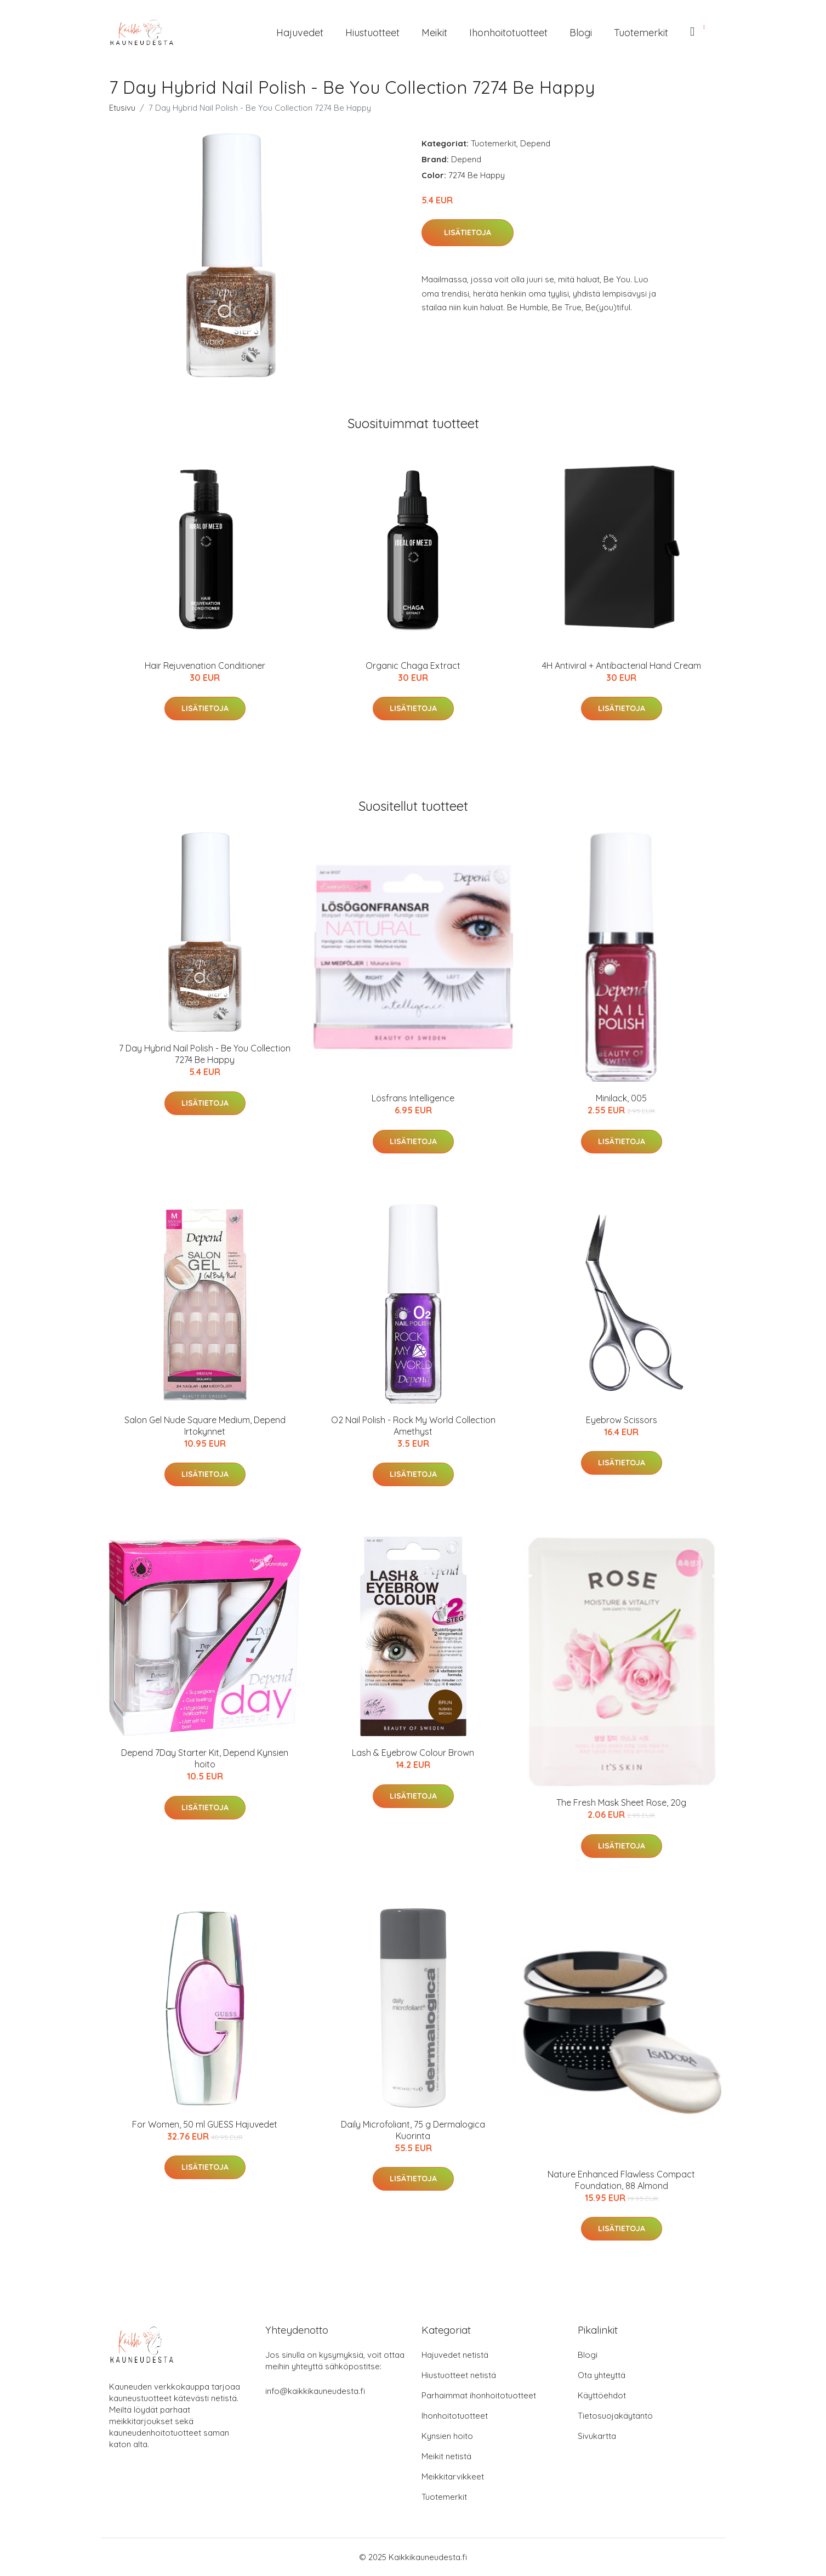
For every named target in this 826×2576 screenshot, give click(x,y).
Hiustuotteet (372, 32)
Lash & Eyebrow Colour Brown (413, 1752)
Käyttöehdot (602, 2395)
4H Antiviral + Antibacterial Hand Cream (621, 665)
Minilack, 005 (621, 1098)
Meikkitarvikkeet (452, 2476)
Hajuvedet (299, 32)
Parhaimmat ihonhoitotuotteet (478, 2395)
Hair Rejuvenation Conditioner (205, 665)
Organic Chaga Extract (413, 665)
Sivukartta (597, 2436)
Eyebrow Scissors (621, 1419)
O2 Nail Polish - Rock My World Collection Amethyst (413, 1425)
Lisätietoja (467, 232)
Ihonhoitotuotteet (508, 32)
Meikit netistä (446, 2456)
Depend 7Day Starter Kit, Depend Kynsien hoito (204, 1758)
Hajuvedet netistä (454, 2355)
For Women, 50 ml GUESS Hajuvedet (204, 2124)
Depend (535, 143)
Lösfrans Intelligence (413, 1098)
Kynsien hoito (447, 2436)
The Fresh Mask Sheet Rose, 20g (621, 1802)
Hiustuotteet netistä (458, 2375)
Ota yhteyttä (601, 2375)
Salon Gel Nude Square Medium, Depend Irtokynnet (205, 1425)
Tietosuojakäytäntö (615, 2415)
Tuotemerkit (641, 32)
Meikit (434, 32)
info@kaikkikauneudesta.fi (315, 2391)
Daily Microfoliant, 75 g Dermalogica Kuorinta (413, 2130)
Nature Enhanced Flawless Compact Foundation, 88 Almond (621, 2180)
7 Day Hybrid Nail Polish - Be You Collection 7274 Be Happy (204, 1054)
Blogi (580, 32)
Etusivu (122, 108)
